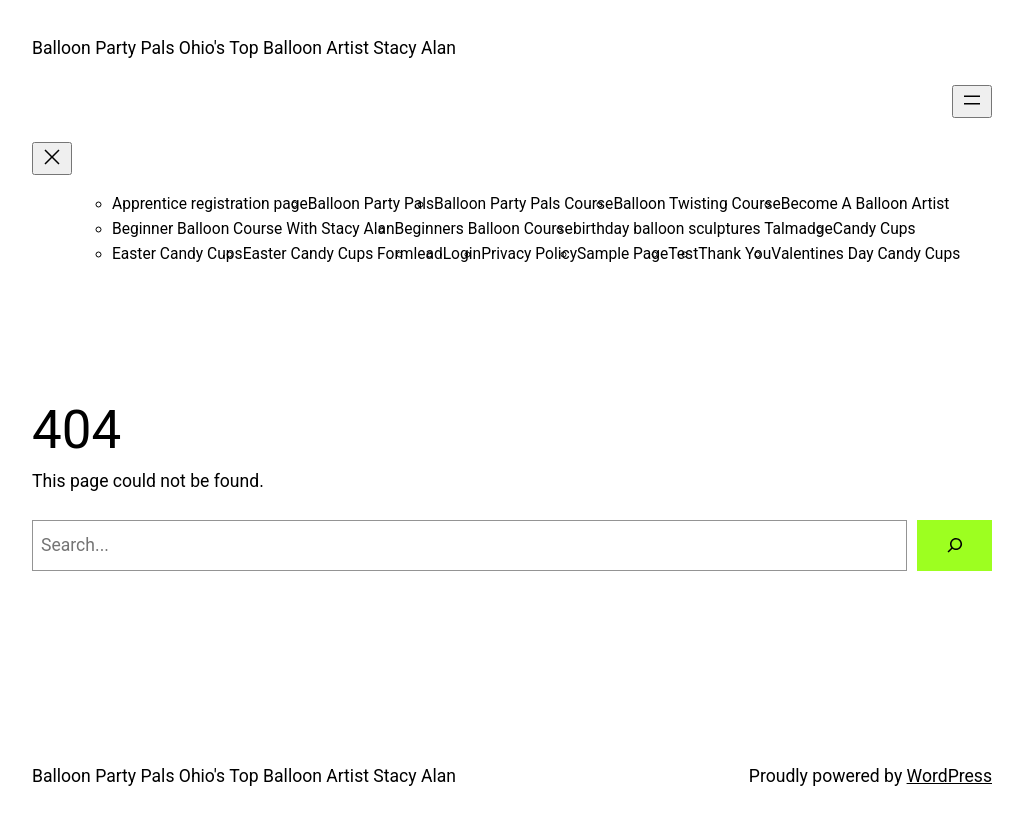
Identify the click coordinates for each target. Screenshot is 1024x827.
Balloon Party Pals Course (523, 204)
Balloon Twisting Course (696, 204)
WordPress (949, 776)
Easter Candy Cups (177, 254)
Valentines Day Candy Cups (865, 254)
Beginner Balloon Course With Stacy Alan (253, 229)
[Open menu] (972, 101)
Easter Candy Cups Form (328, 254)
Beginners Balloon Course (484, 229)
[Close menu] (52, 158)
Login (462, 254)
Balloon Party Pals (371, 204)
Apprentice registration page (210, 204)
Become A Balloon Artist (865, 204)
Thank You (734, 254)
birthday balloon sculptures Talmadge (703, 229)
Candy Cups (874, 229)
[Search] (954, 545)
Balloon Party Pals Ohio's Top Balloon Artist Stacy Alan (244, 48)
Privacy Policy (529, 254)
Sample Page (622, 254)
